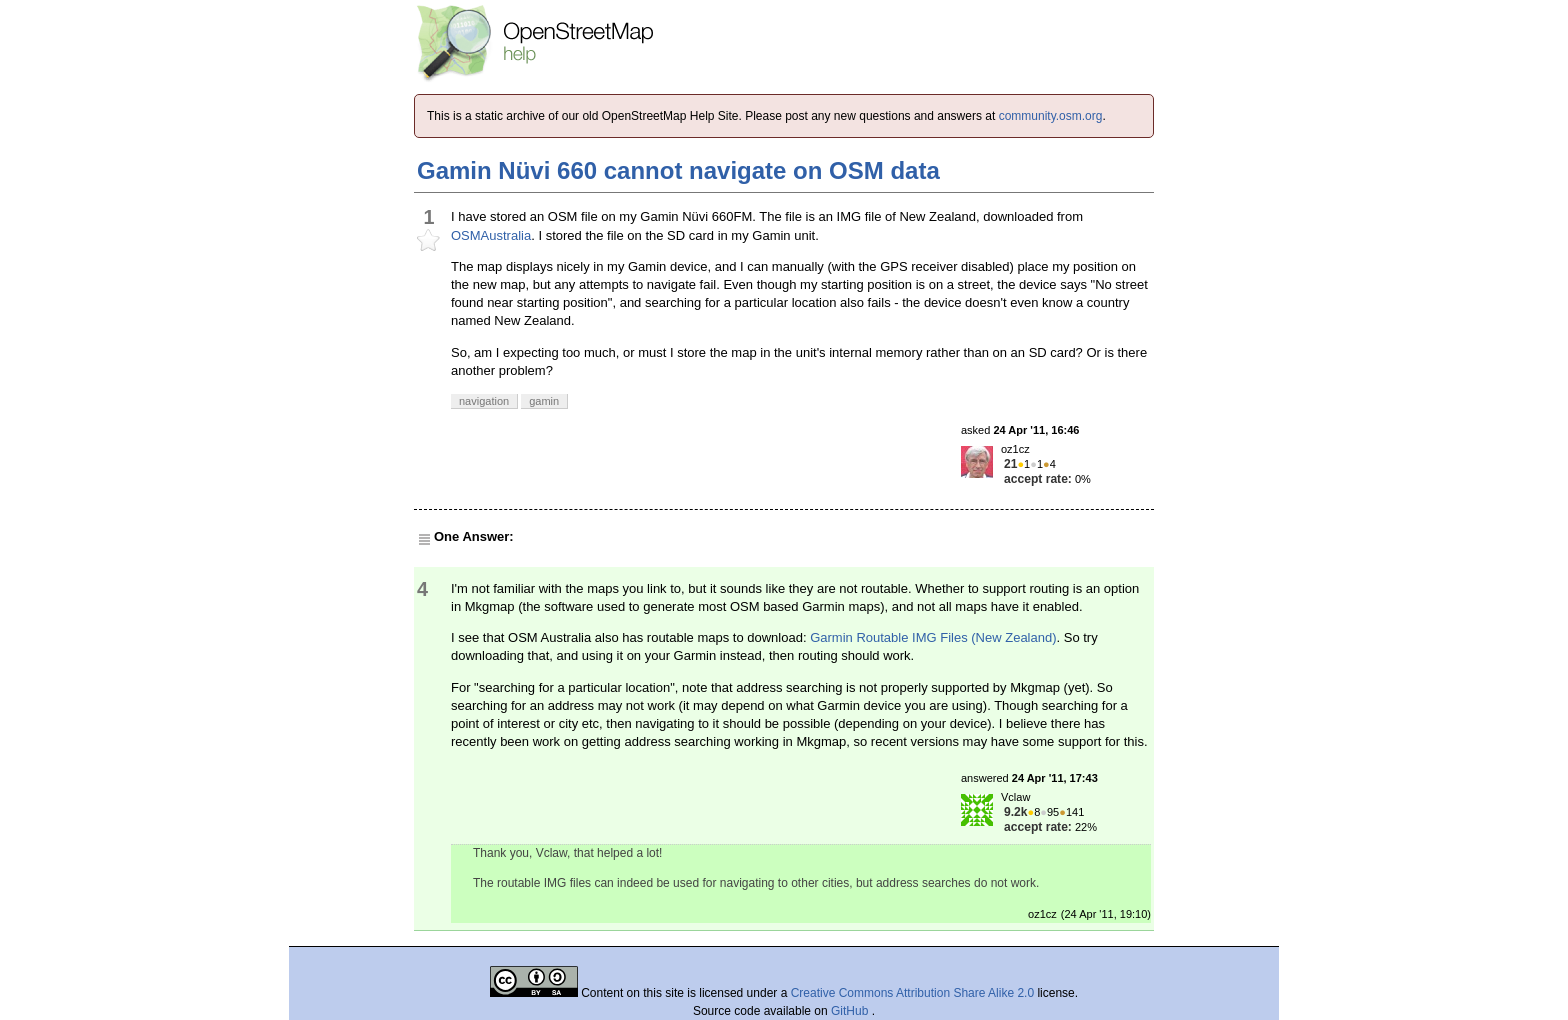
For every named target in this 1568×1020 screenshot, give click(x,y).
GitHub (851, 1011)
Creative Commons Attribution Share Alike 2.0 (912, 993)
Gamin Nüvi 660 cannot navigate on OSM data (678, 170)
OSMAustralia (491, 235)
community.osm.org (1051, 116)
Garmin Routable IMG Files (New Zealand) (933, 637)
